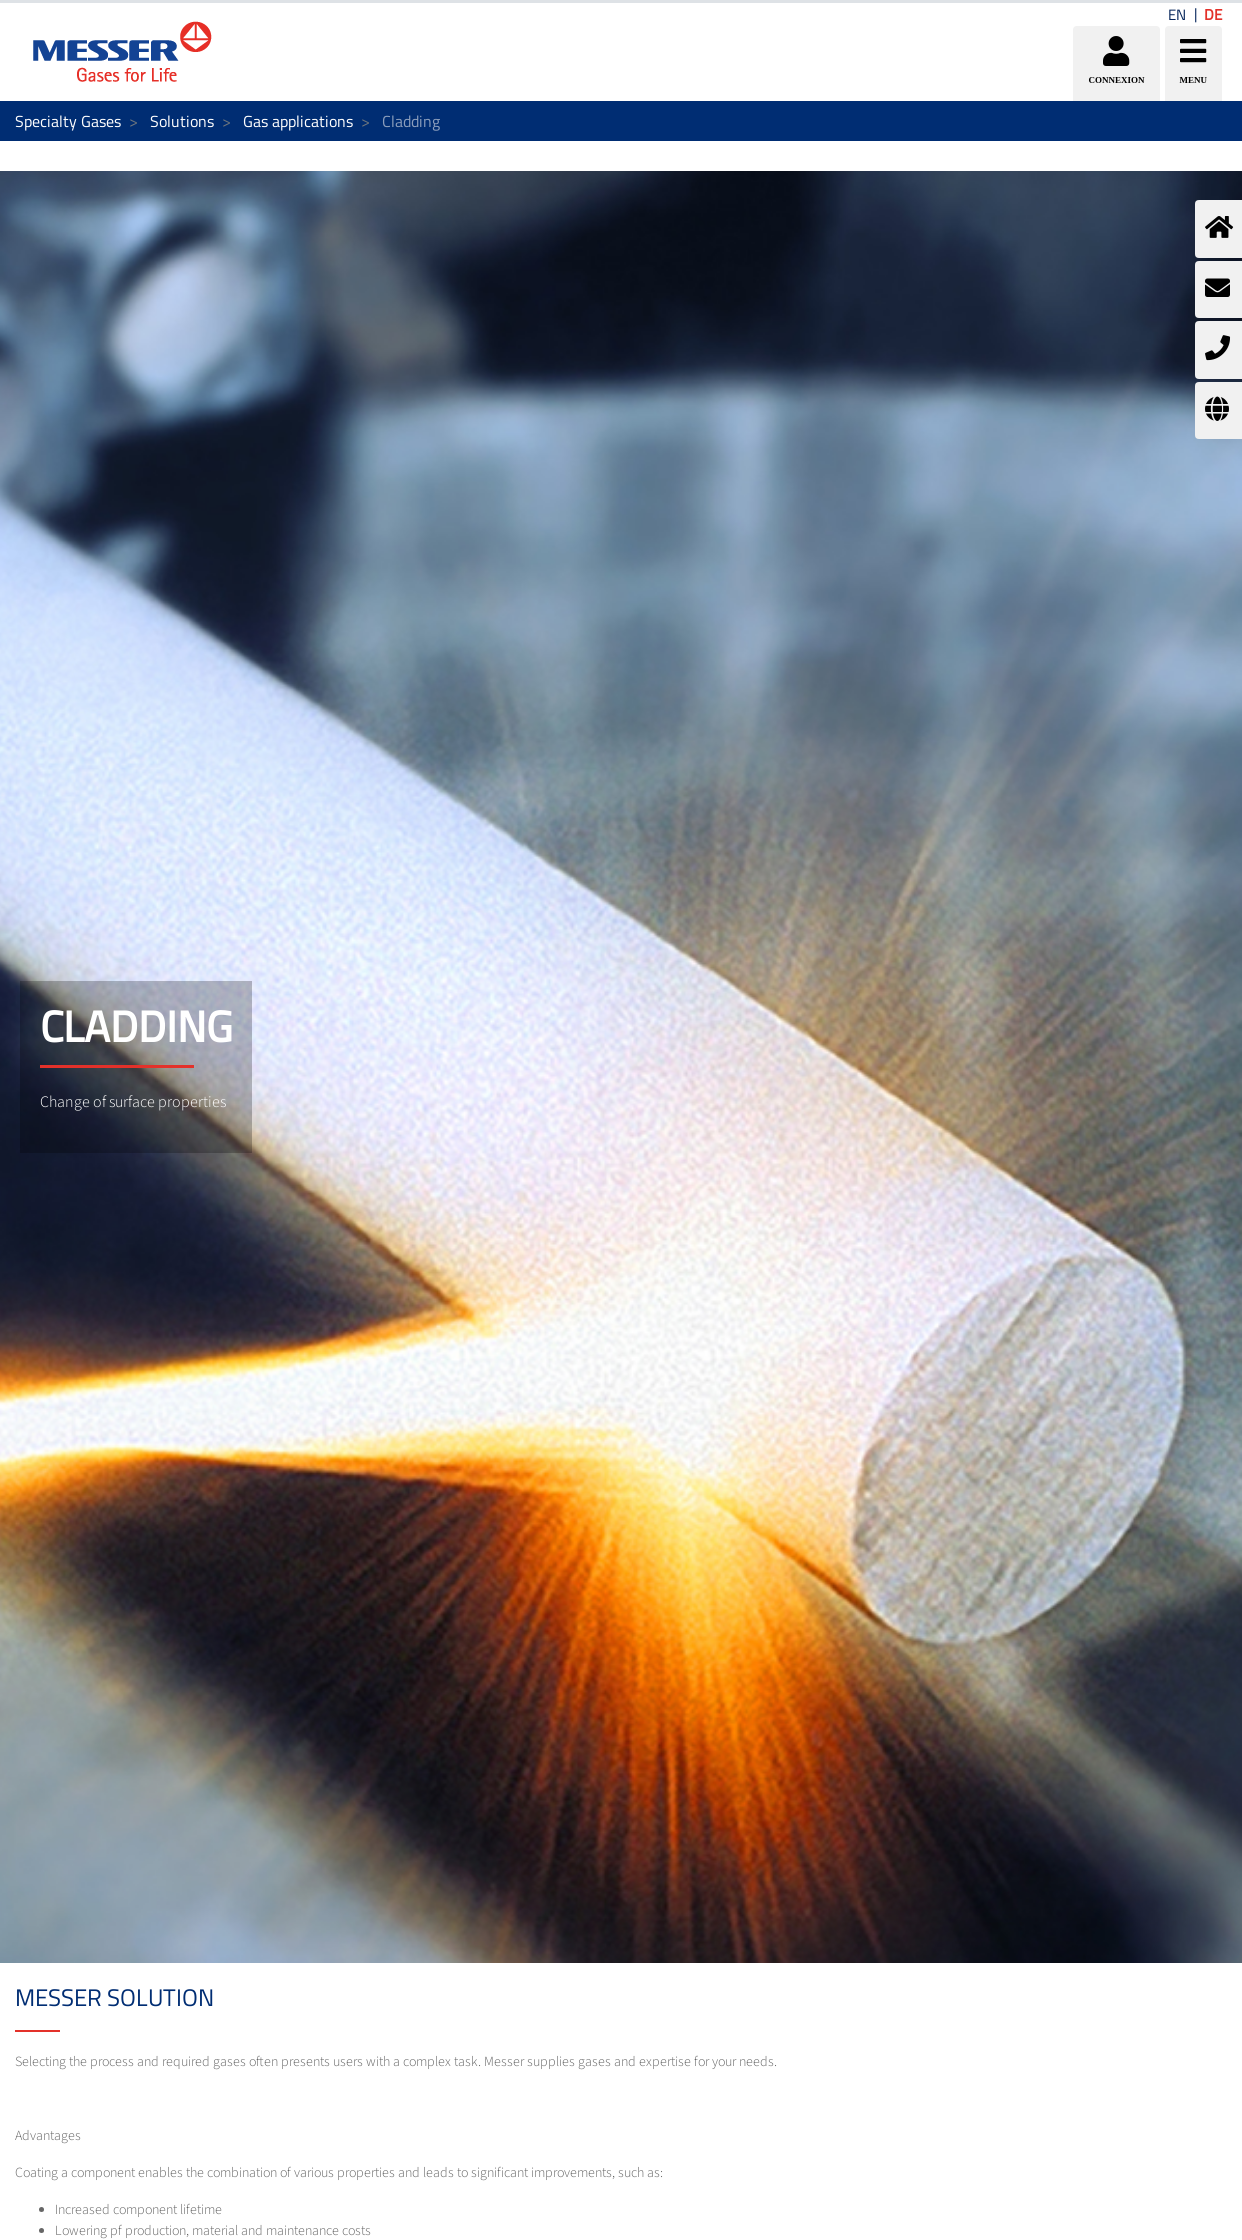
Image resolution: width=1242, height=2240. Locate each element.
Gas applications (298, 121)
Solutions (182, 121)
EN (1177, 14)
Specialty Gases (68, 121)
